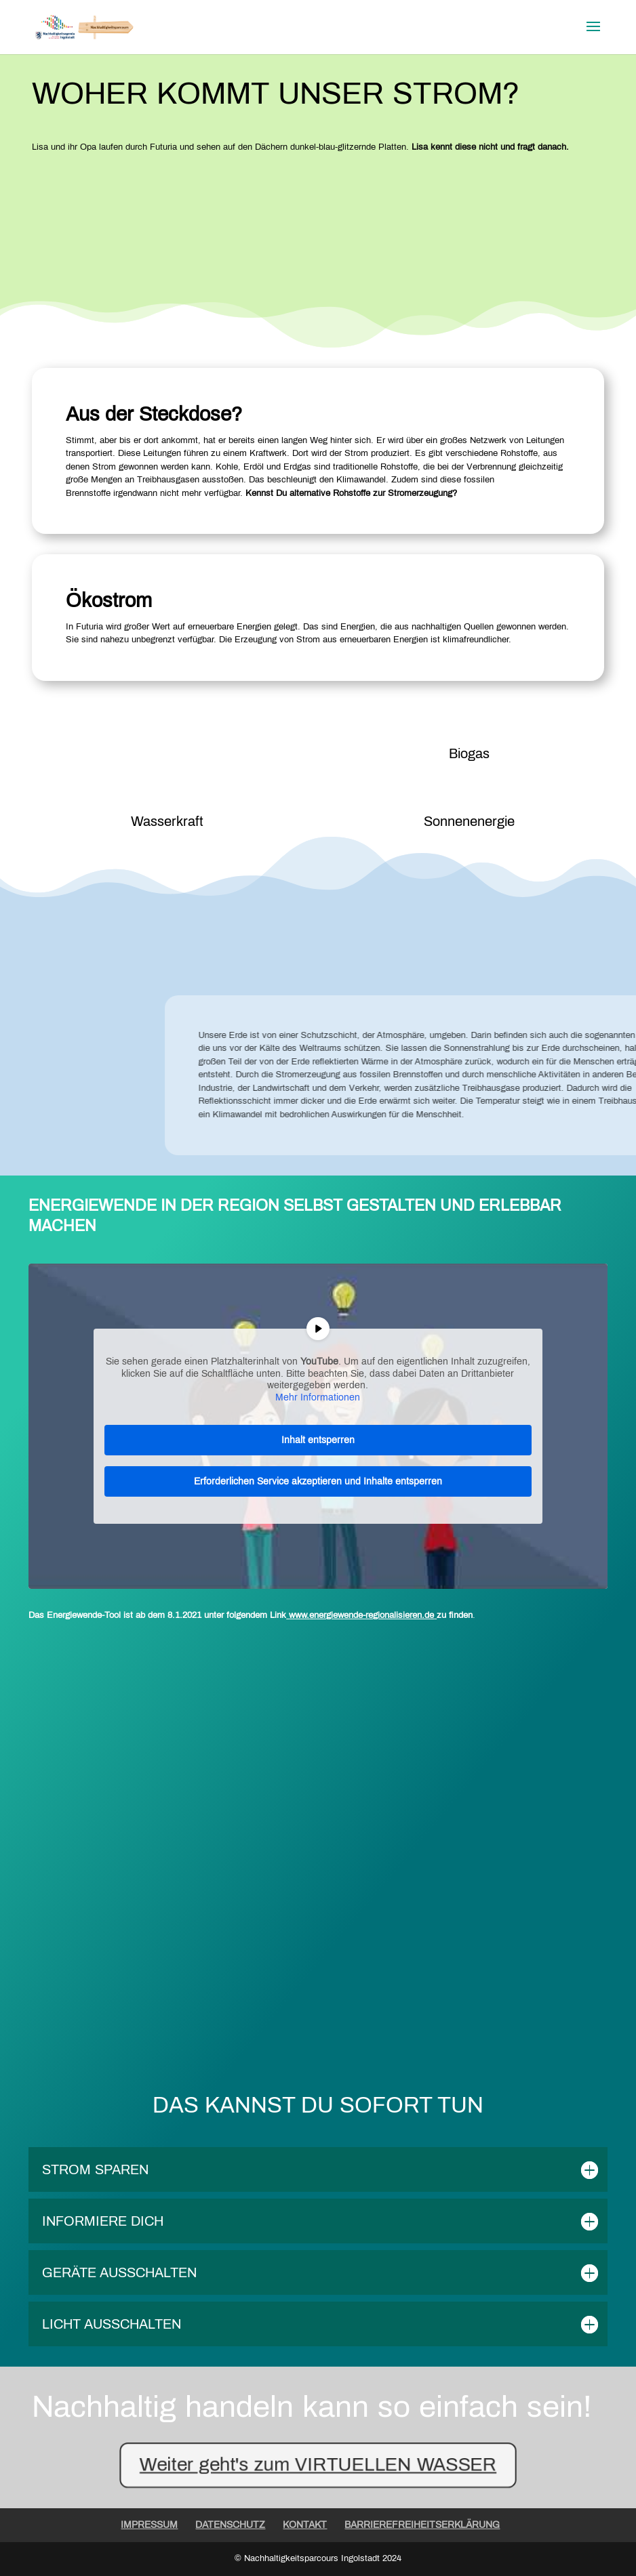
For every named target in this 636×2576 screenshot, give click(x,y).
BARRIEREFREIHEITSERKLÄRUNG (422, 2525)
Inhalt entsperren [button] (318, 1440)
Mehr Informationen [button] (317, 1397)
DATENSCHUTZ (230, 2525)
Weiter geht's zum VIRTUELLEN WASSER (318, 2462)
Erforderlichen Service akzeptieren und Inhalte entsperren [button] (318, 1481)
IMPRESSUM (149, 2525)
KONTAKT (305, 2525)
